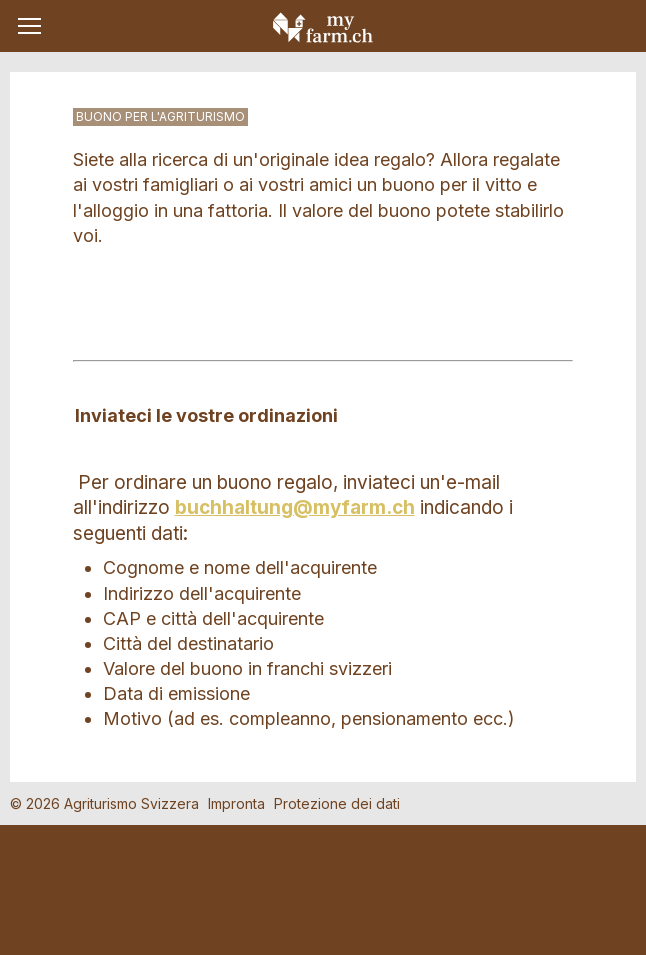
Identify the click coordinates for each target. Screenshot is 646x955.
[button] (29, 26)
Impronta (236, 803)
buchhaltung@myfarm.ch (295, 507)
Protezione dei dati (337, 803)
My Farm (323, 27)
